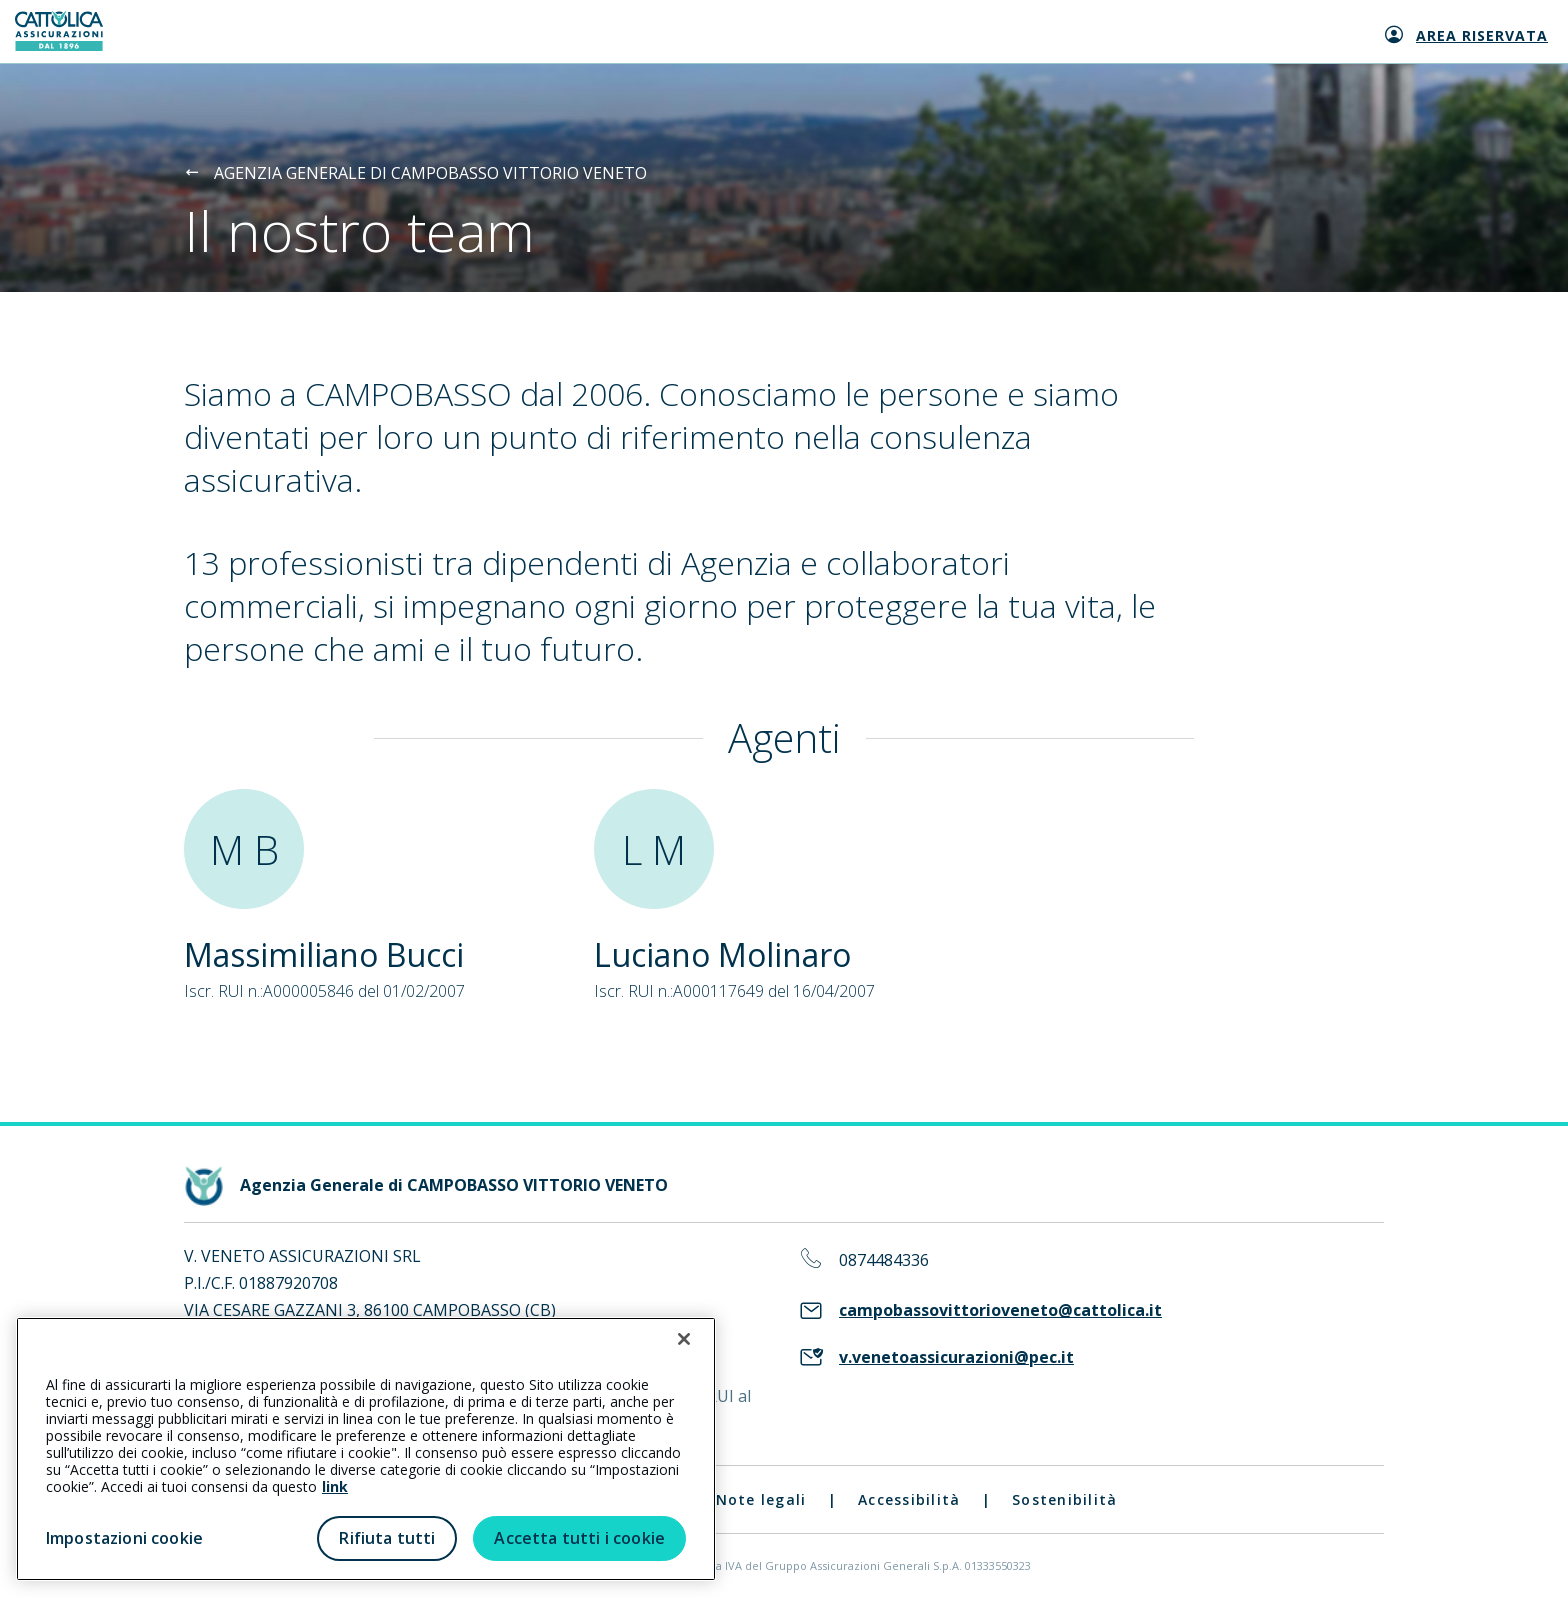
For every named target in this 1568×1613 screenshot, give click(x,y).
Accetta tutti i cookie (579, 1538)
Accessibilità (909, 1499)
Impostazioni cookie (124, 1538)
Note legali (761, 1499)
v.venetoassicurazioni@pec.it (956, 1357)
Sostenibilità (1064, 1499)
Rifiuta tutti (387, 1538)
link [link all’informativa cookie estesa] (335, 1486)
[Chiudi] (684, 1339)
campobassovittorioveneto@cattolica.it (1000, 1310)
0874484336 (884, 1260)
